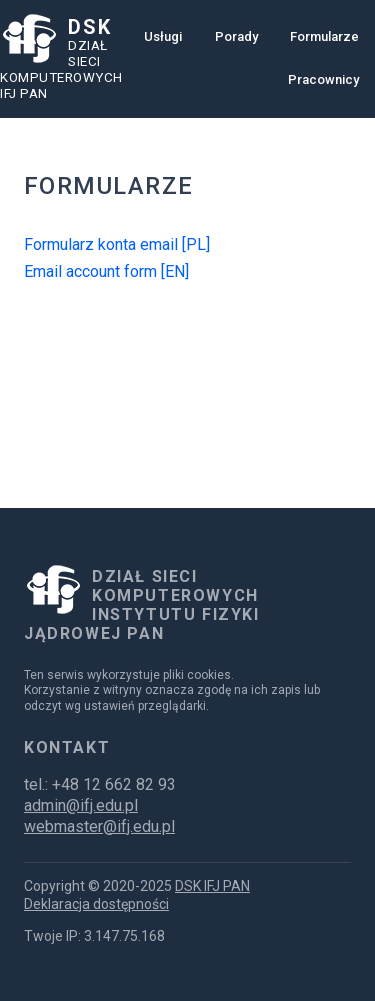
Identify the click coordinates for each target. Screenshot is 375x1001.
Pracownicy (323, 79)
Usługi (163, 36)
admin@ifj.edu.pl (81, 805)
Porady (236, 36)
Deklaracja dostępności (96, 904)
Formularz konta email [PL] (117, 244)
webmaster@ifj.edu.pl (99, 826)
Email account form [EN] (106, 271)
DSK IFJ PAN (212, 886)
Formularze (324, 36)
